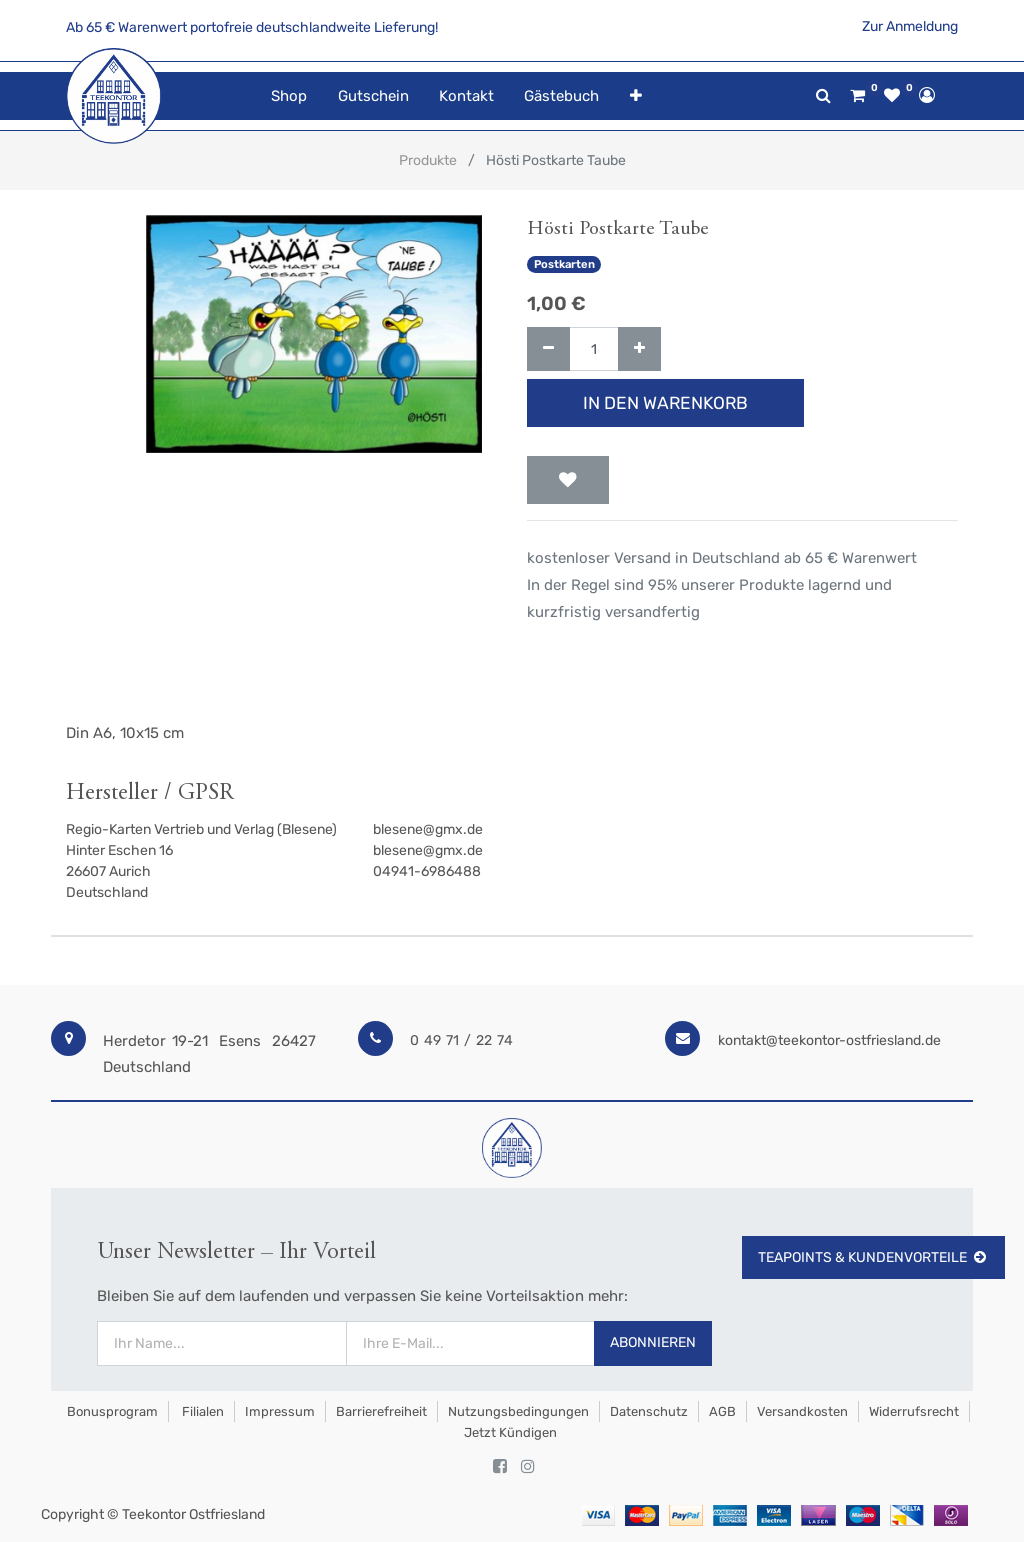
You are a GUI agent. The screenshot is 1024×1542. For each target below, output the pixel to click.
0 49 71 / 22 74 (461, 1040)
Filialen (201, 1411)
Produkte (428, 160)
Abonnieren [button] (653, 1342)
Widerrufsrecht (914, 1411)
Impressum (280, 1411)
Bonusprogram (111, 1411)
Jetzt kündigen (510, 1432)
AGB (722, 1411)
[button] (635, 96)
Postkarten (564, 264)
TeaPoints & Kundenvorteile (873, 1257)
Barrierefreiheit (381, 1411)
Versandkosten (802, 1411)
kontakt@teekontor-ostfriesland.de (829, 1040)
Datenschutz (649, 1411)
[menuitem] (289, 96)
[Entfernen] (548, 349)
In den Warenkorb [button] (665, 403)
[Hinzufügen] (639, 349)
